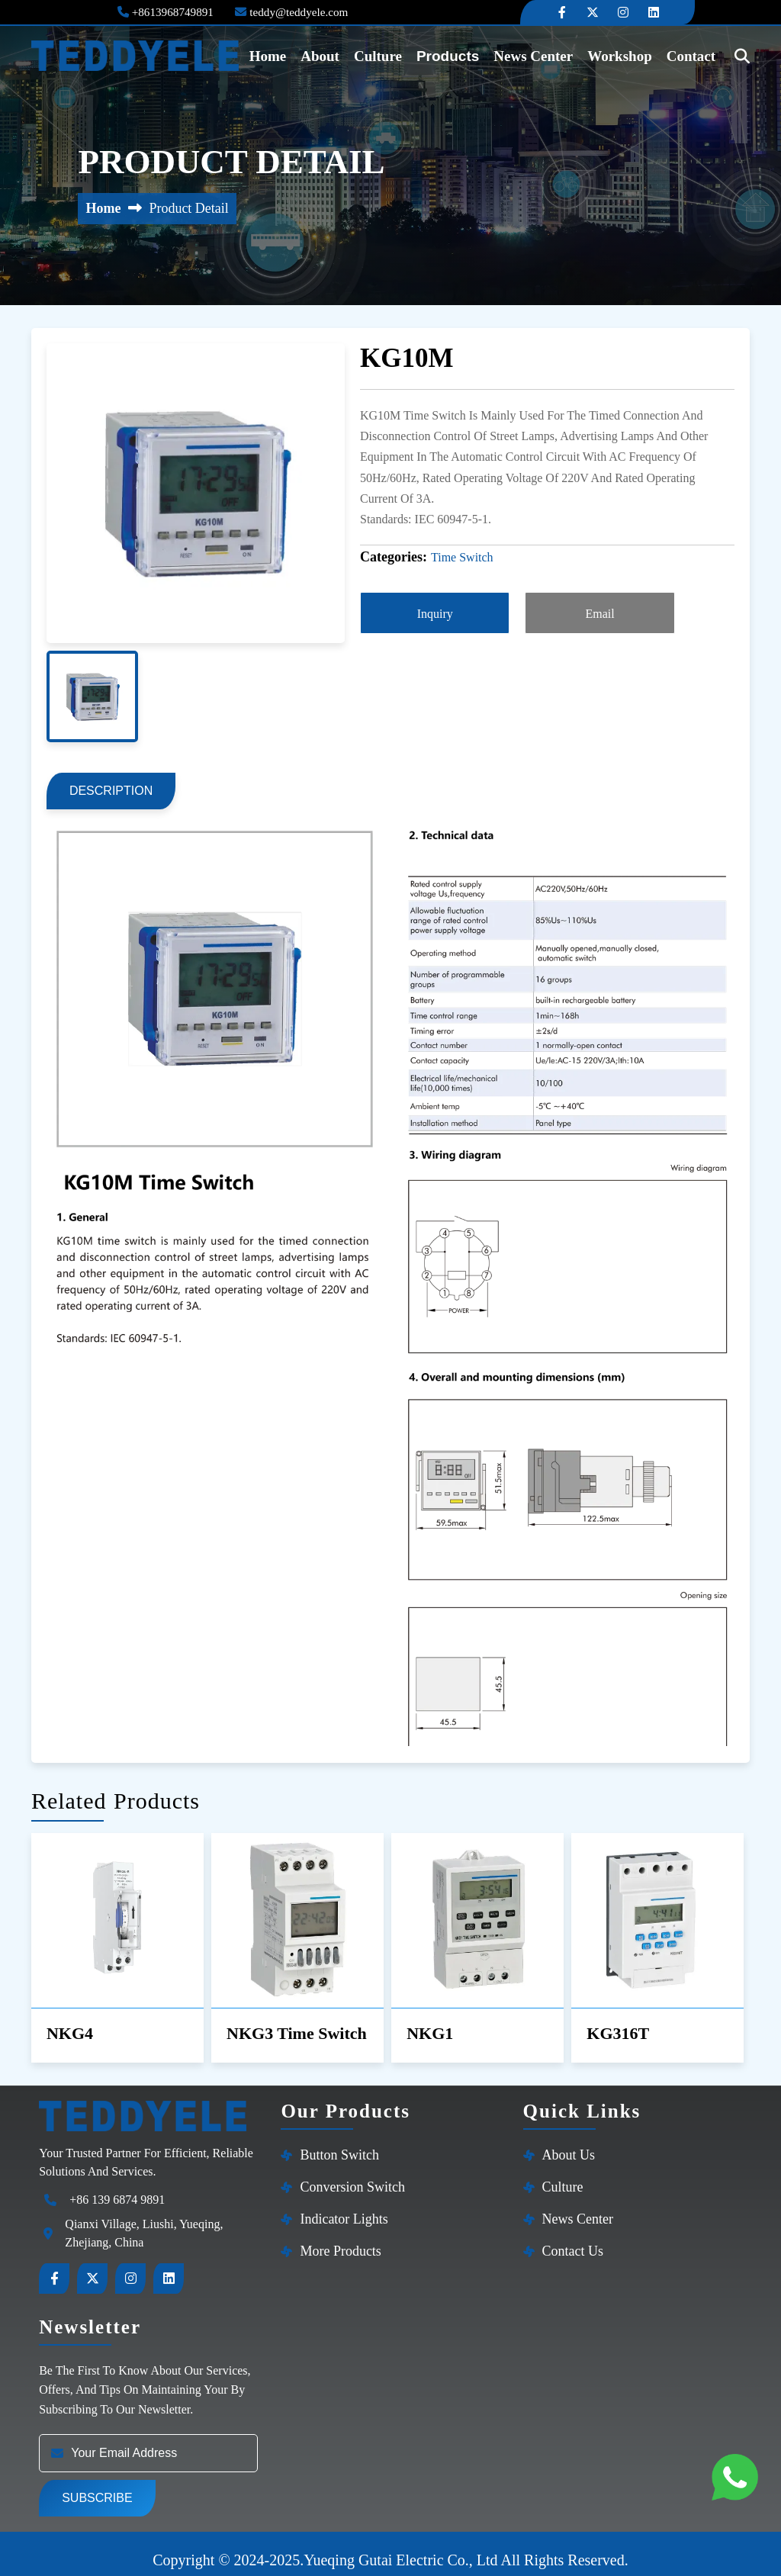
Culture (382, 55)
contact (682, 55)
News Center (526, 54)
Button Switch (339, 2142)
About (321, 55)
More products (340, 2238)
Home (103, 208)
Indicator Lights (343, 2206)
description (118, 783)
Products (456, 55)
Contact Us (573, 2238)
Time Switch (462, 557)
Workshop (607, 55)
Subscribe (97, 2485)
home (265, 55)
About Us (569, 2142)
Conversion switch (352, 2174)
